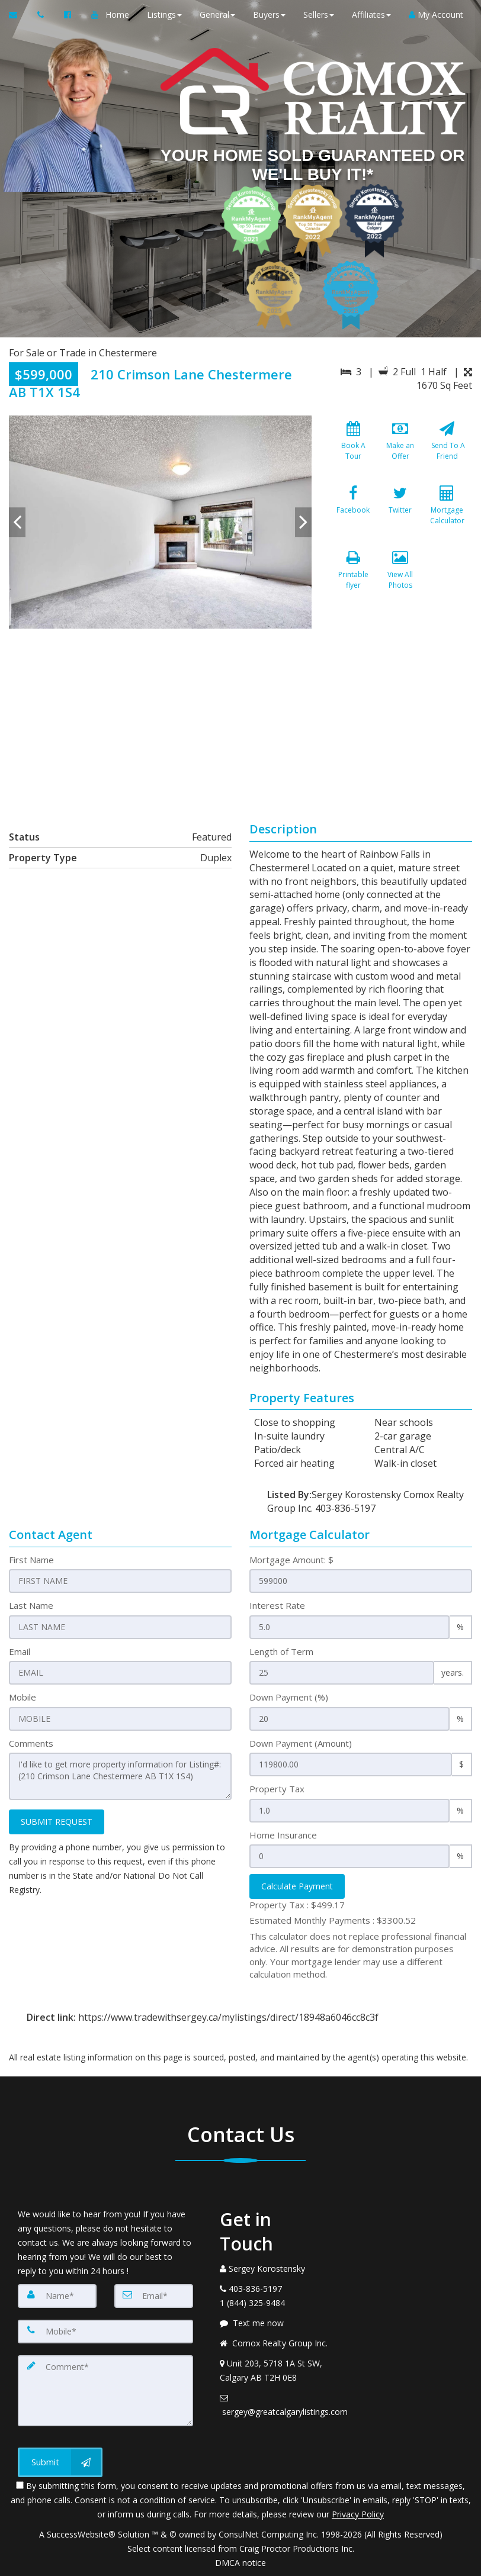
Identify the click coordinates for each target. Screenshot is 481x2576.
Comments (31, 1743)
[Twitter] (400, 512)
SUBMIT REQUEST (56, 1821)
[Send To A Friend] (447, 448)
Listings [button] (164, 14)
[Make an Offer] (400, 448)
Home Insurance (283, 1835)
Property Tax (276, 1789)
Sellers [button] (318, 14)
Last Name (31, 1605)
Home (117, 14)
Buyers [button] (269, 14)
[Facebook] (353, 512)
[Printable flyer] (353, 577)
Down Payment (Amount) (300, 1743)
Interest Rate (277, 1605)
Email (19, 1651)
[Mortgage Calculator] (447, 512)
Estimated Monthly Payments (332, 1920)
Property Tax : (297, 1905)
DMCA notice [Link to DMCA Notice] (240, 2562)
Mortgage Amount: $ (291, 1560)
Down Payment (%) (288, 1697)
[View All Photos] (400, 577)
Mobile (22, 1697)
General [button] (217, 14)
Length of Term (281, 1651)
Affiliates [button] (371, 14)
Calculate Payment (297, 1886)
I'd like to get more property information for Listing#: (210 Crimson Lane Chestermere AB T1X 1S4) (120, 1776)
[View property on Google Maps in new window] (238, 717)
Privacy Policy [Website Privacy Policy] (358, 2514)
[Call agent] (41, 15)
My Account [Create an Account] (436, 14)
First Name (31, 1560)
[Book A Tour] (353, 448)
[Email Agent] (18, 15)
